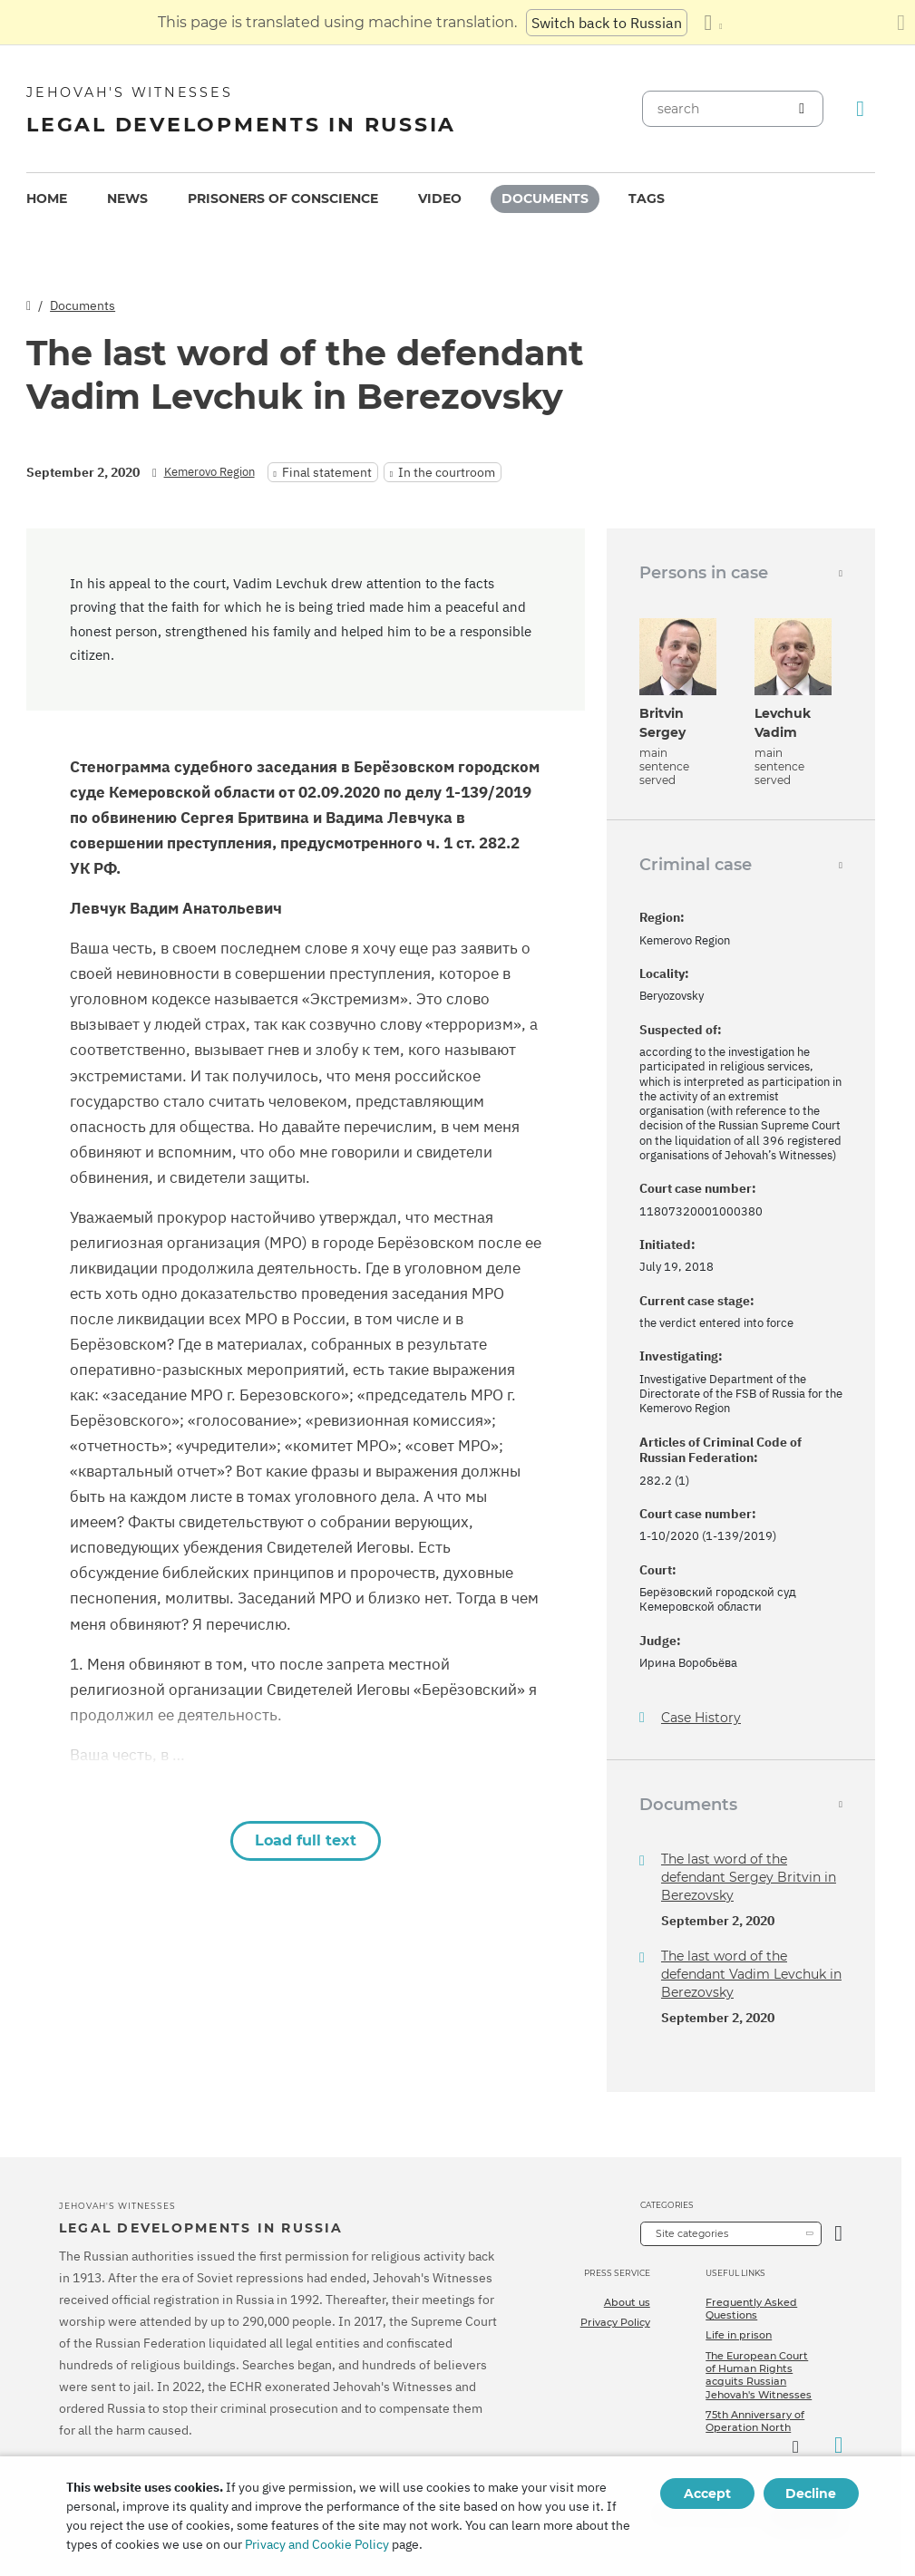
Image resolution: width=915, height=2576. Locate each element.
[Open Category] (838, 2234)
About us (627, 2302)
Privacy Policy (615, 2322)
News (127, 198)
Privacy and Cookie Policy (317, 2544)
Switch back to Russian (606, 23)
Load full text (305, 1840)
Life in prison (739, 2335)
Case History (701, 1718)
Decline (810, 2493)
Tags (646, 198)
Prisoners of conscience (283, 198)
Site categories (692, 2233)
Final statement (327, 472)
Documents (545, 198)
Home (46, 198)
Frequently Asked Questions (751, 2308)
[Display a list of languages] (713, 22)
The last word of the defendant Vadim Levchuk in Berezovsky (751, 1974)
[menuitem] (46, 199)
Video (440, 198)
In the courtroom (446, 472)
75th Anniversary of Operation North (755, 2421)
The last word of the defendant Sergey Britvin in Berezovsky (748, 1877)
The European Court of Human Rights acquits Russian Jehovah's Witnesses (759, 2375)
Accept (707, 2493)
